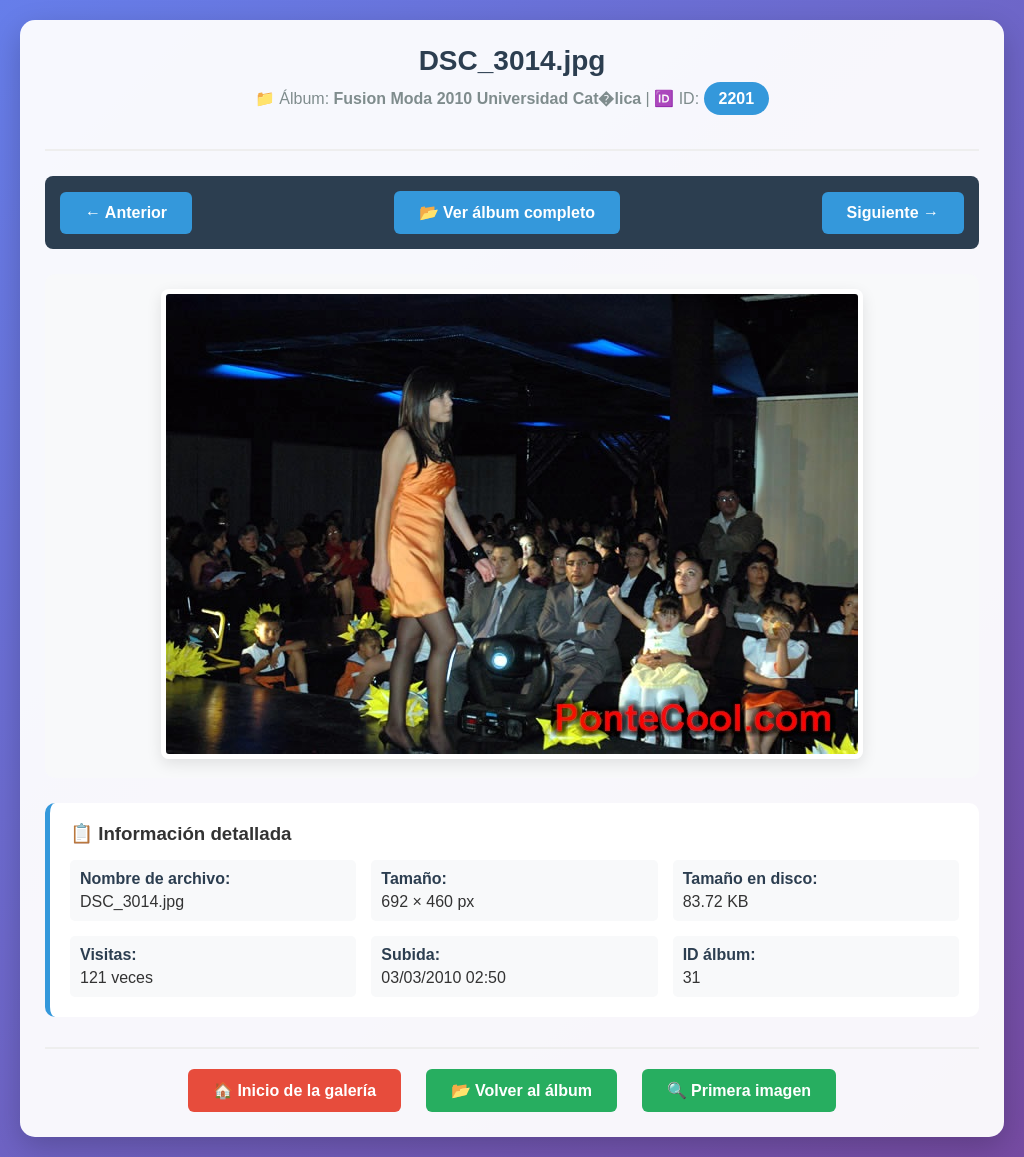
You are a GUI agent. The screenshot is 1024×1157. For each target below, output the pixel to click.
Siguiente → (893, 212)
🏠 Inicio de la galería (294, 1090)
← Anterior (126, 212)
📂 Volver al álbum (522, 1090)
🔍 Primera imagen (739, 1090)
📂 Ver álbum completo (507, 212)
